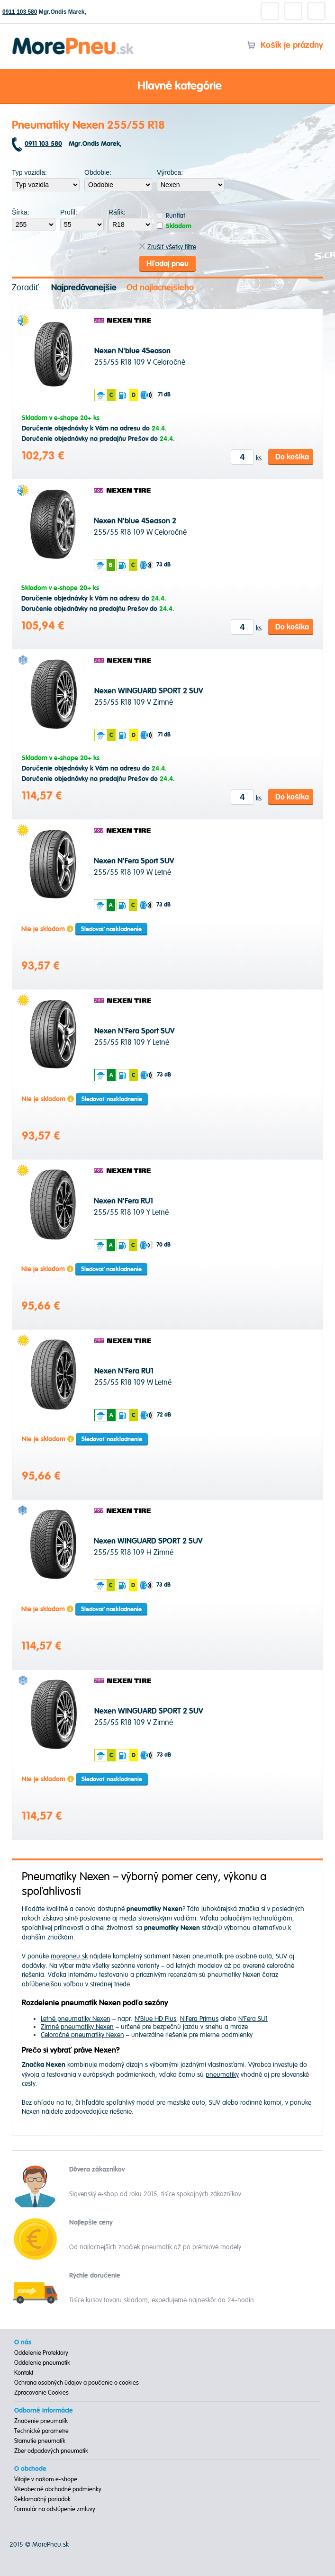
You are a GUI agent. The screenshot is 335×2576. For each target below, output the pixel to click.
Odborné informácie (43, 2410)
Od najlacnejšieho (160, 287)
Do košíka (292, 457)
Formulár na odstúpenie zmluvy (54, 2509)
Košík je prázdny (285, 45)
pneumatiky (222, 2075)
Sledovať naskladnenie (111, 929)
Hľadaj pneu (167, 264)
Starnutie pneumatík (39, 2441)
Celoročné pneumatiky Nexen (82, 2035)
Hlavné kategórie (168, 86)
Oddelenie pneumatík (42, 2363)
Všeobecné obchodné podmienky (57, 2489)
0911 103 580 (19, 12)
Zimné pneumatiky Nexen (77, 2027)
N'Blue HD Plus (155, 2019)
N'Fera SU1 (253, 2019)
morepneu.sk (69, 1956)
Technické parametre (41, 2431)
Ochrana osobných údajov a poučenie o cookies (76, 2383)
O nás (22, 2342)
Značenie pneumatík (41, 2421)
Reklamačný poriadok (42, 2499)
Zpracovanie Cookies (41, 2392)
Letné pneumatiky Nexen (75, 2019)
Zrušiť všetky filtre (167, 247)
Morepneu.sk (73, 39)
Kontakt (23, 2373)
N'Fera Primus (199, 2019)
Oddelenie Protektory (41, 2353)
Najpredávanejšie (84, 287)
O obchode (30, 2469)
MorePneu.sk (50, 2544)
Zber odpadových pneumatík (51, 2451)
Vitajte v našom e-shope (45, 2479)
